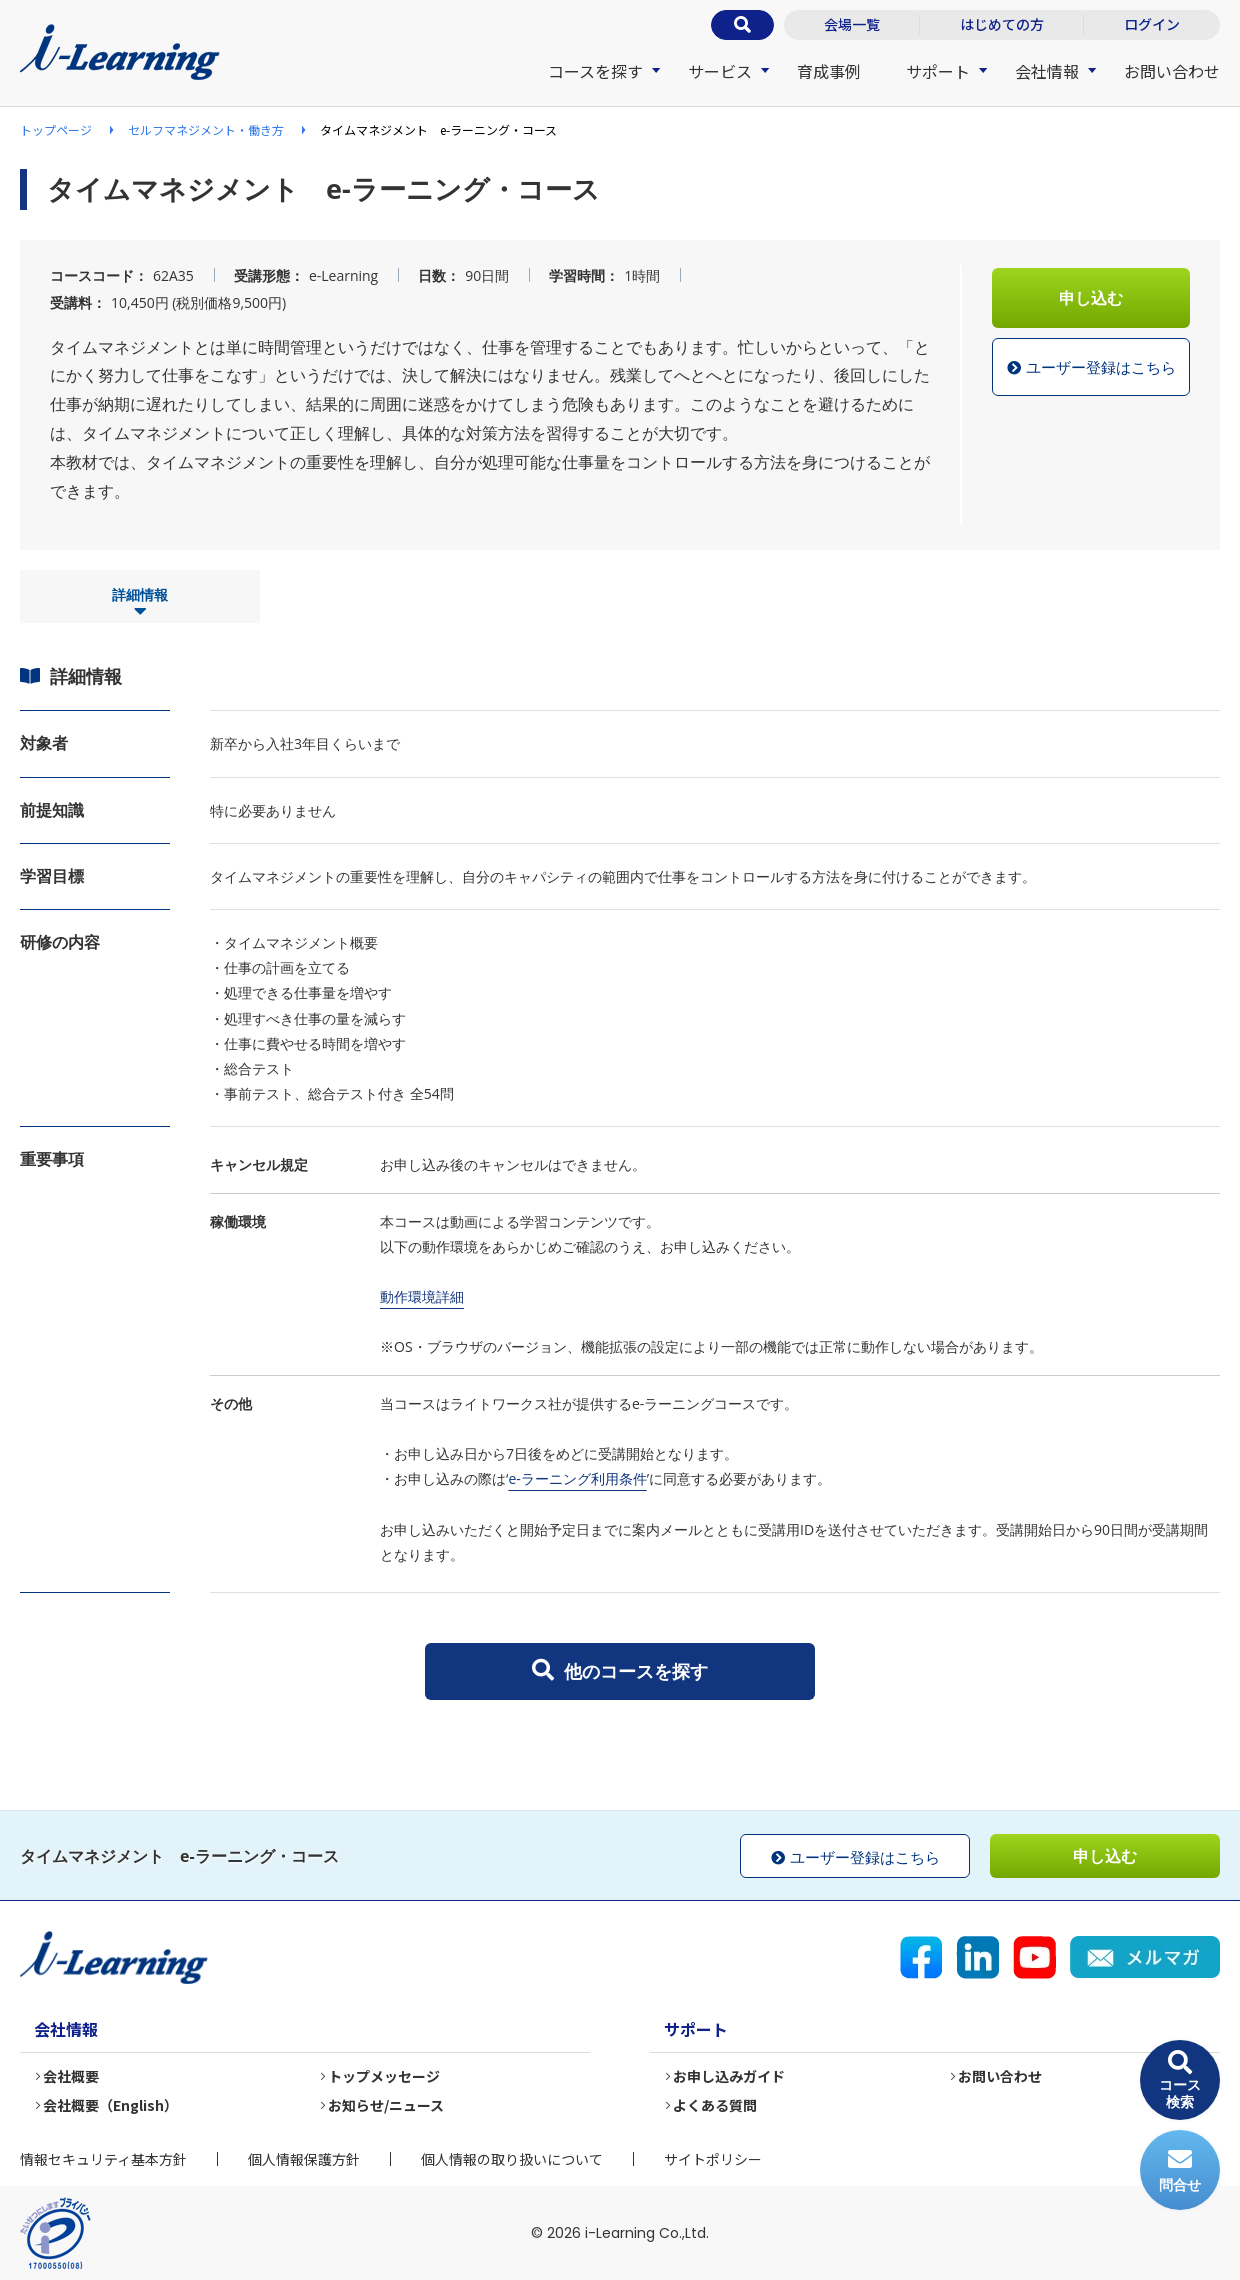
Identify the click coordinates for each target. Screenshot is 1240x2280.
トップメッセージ (385, 2076)
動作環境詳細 (422, 1296)
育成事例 (829, 71)
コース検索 (1180, 2080)
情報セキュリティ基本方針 (103, 2159)
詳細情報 (140, 603)
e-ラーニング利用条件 (577, 1478)
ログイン (1152, 24)
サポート (938, 71)
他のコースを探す (620, 1671)
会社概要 (72, 2076)
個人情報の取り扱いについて (512, 2159)
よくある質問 (716, 2105)
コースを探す (595, 71)
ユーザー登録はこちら (1091, 368)
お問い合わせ (1172, 71)
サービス (720, 71)
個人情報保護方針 (304, 2159)
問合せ (1180, 2170)
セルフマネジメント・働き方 (206, 129)
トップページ (56, 129)
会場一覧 (852, 24)
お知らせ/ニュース (387, 2105)
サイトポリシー (713, 2159)
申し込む (1091, 298)
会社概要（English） (111, 2105)
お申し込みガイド (730, 2076)
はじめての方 (1002, 24)
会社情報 (1047, 71)
